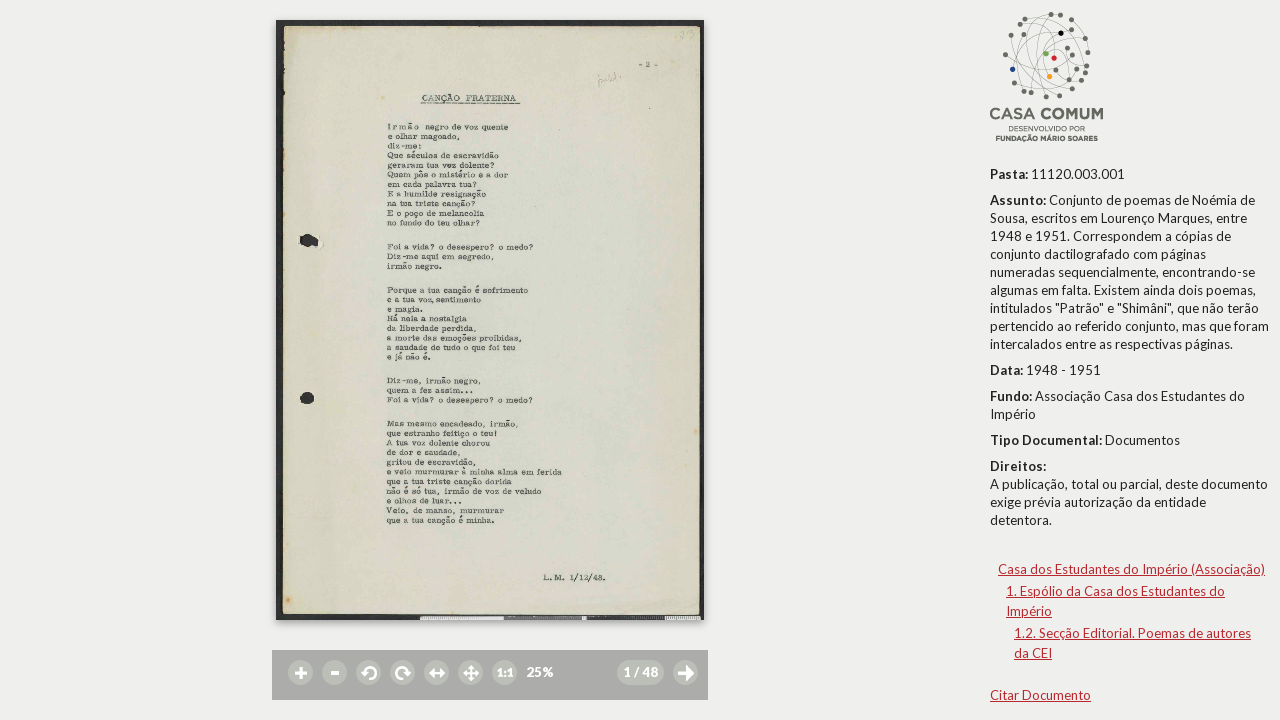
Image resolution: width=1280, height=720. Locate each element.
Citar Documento (1040, 695)
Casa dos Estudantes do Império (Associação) (1131, 569)
